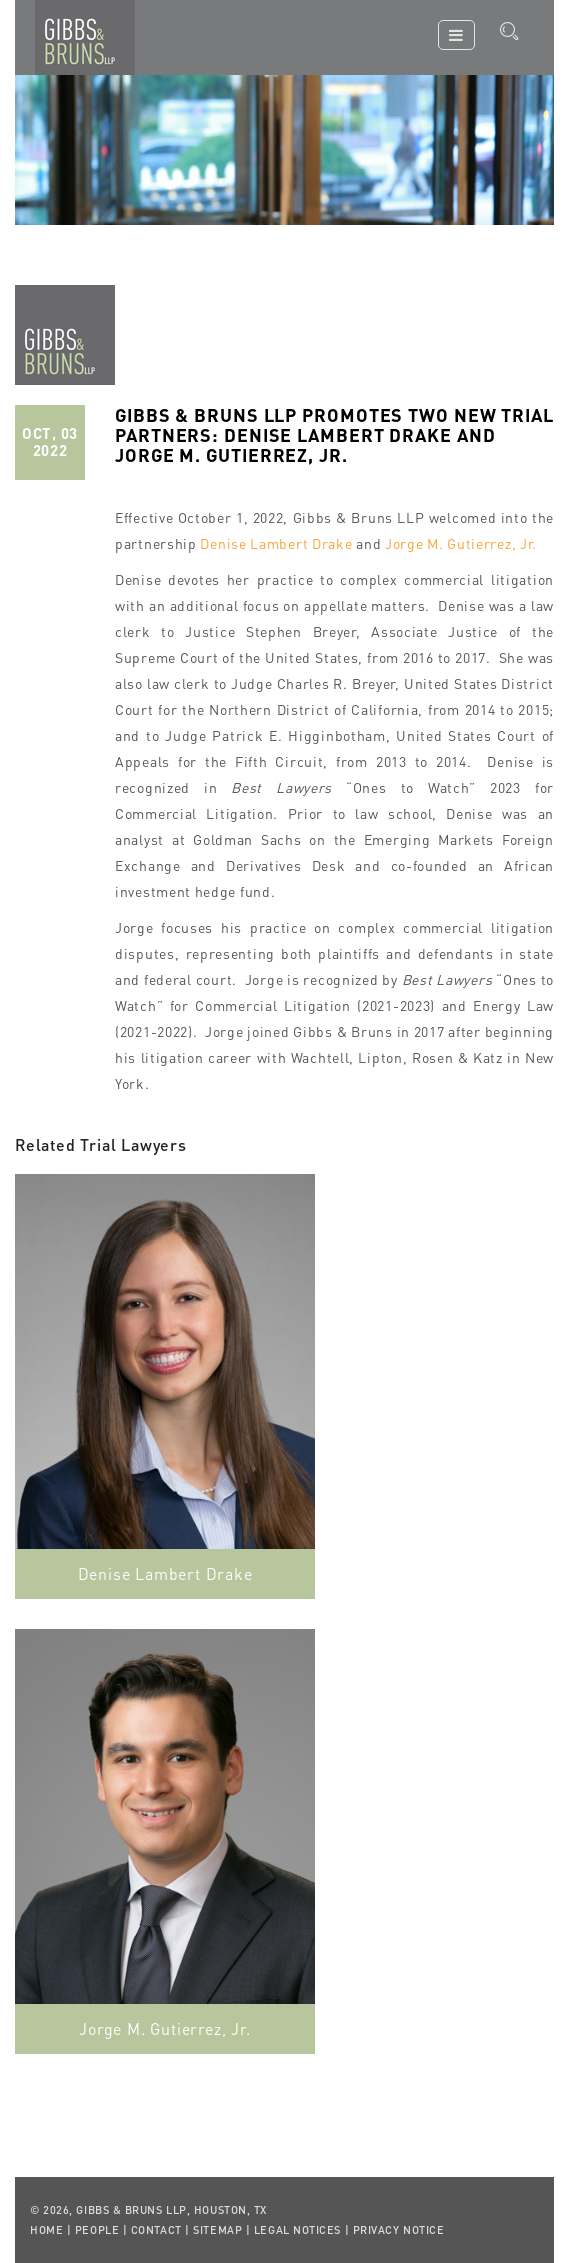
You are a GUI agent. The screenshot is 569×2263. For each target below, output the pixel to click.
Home (46, 2230)
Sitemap (217, 2230)
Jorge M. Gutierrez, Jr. (461, 543)
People (97, 2230)
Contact (156, 2230)
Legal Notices (297, 2230)
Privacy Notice (399, 2230)
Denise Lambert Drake (276, 543)
